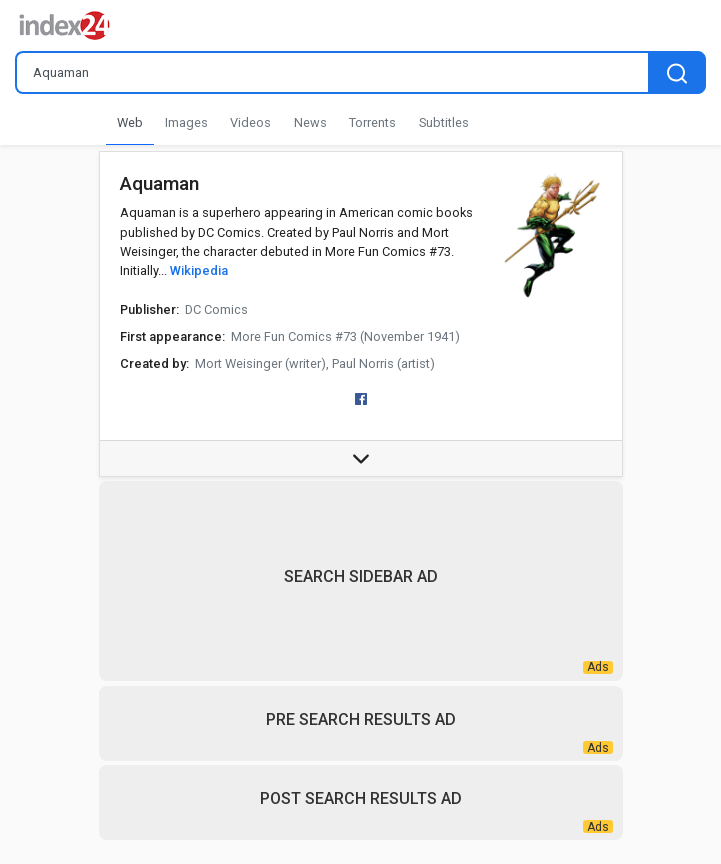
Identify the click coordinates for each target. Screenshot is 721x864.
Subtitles (444, 122)
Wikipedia (199, 270)
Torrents (372, 122)
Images (186, 122)
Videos (250, 122)
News (310, 122)
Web (130, 122)
